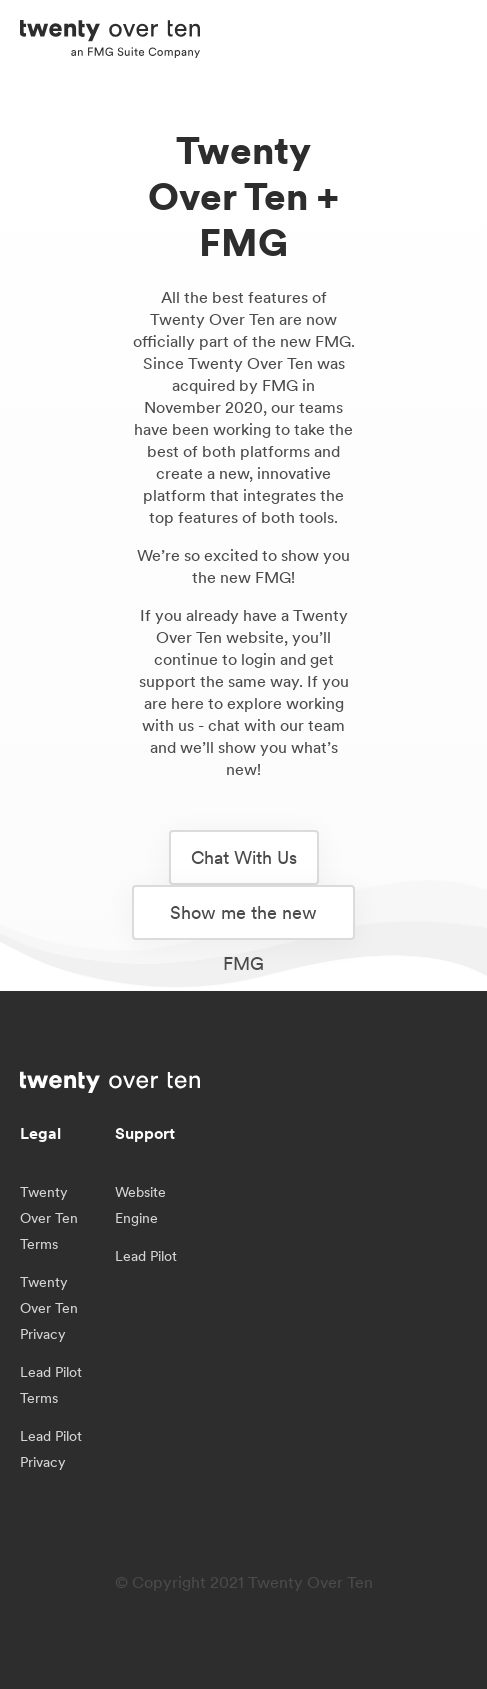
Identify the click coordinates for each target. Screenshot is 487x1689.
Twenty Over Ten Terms (49, 1218)
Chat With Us (244, 857)
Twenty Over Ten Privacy (49, 1308)
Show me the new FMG (243, 920)
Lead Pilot (146, 1256)
